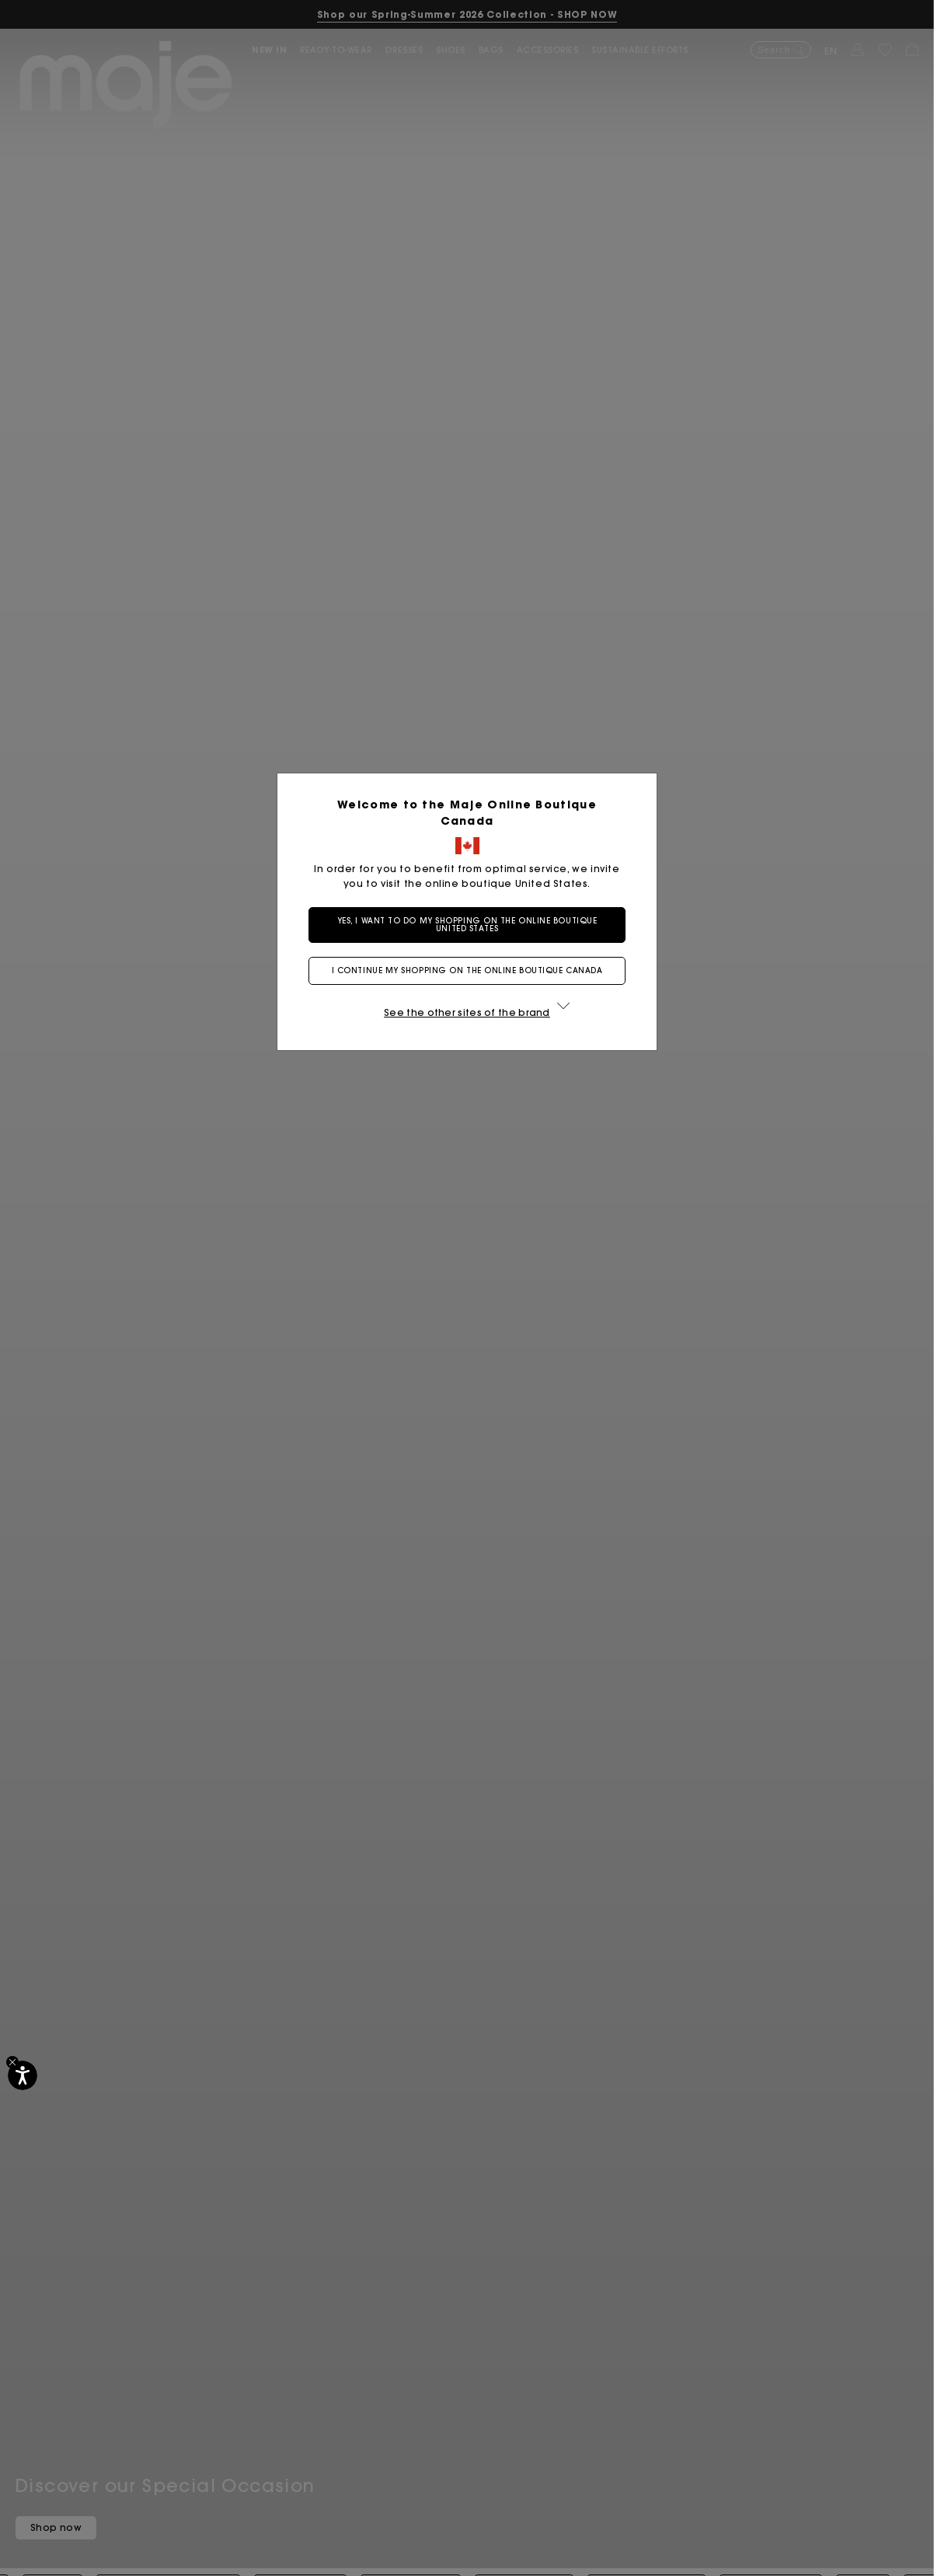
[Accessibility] (22, 2075)
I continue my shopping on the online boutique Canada (467, 970)
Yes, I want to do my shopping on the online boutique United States (467, 925)
